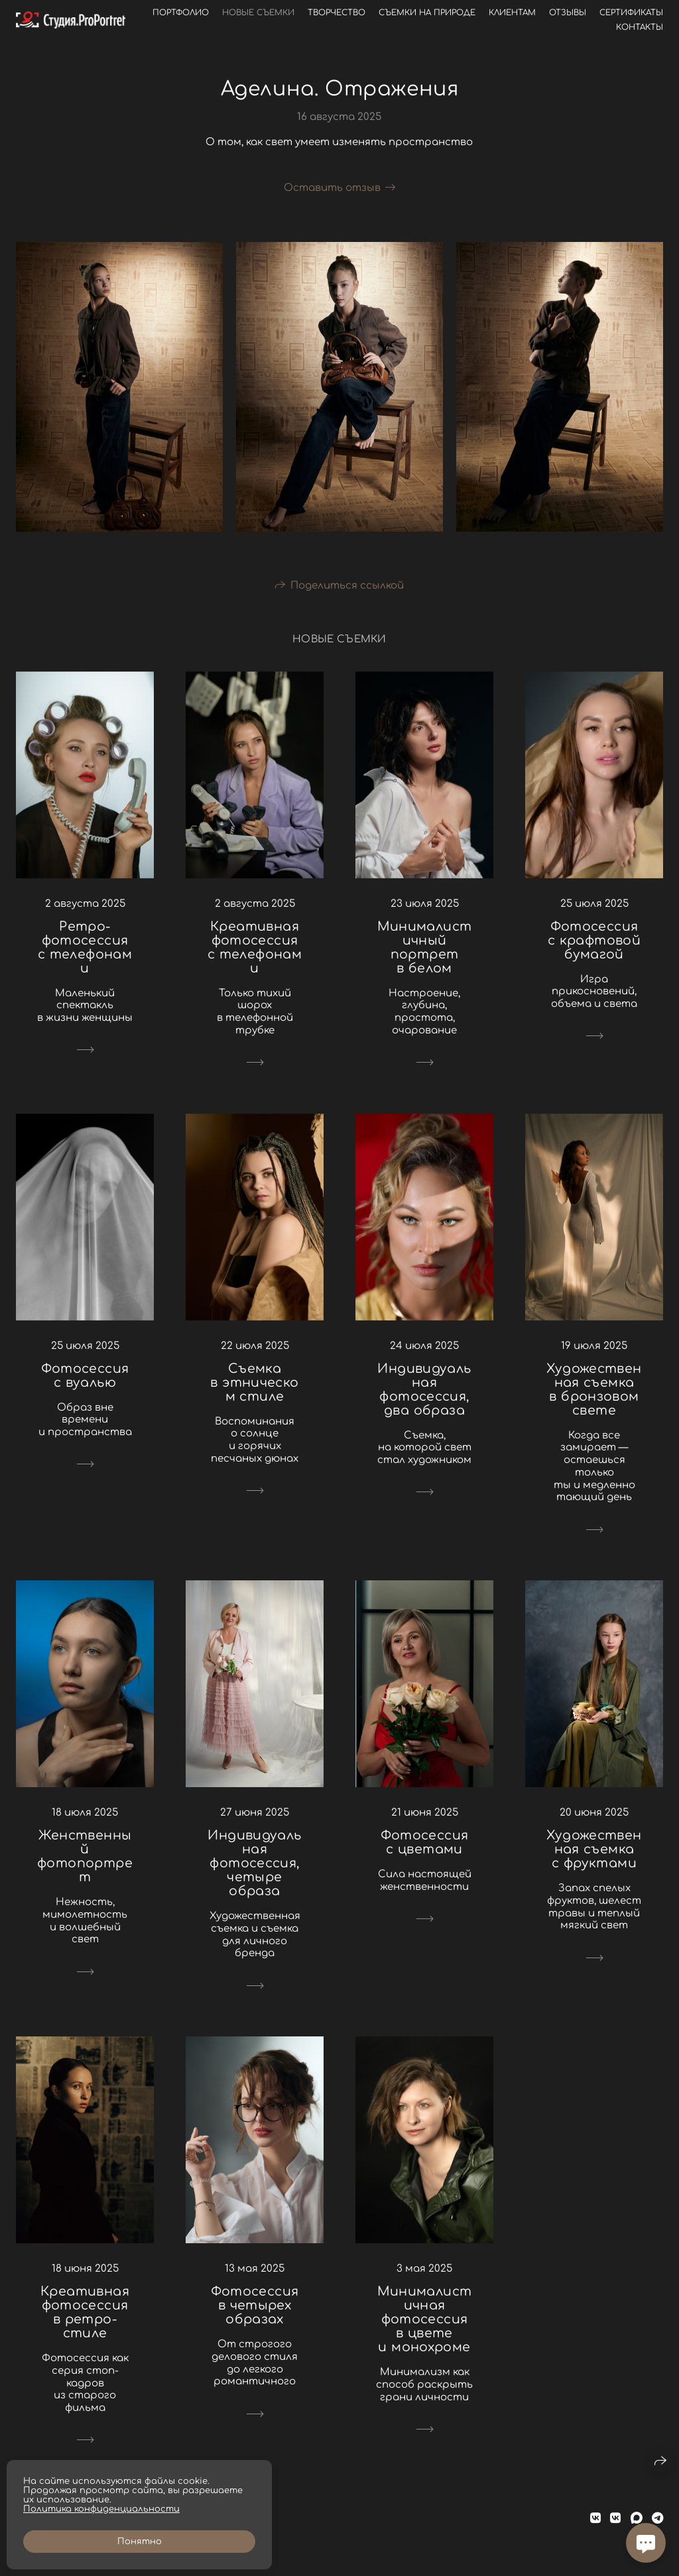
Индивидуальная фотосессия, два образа (424, 1389)
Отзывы (567, 12)
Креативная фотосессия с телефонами (255, 947)
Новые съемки (258, 12)
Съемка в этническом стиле (254, 1382)
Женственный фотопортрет (85, 1856)
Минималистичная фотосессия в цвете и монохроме (424, 2319)
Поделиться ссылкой (347, 585)
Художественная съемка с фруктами (593, 1849)
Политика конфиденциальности (101, 2509)
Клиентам (512, 12)
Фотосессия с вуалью (85, 1375)
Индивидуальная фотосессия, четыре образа (254, 1863)
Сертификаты (631, 12)
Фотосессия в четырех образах (255, 2305)
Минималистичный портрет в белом (424, 947)
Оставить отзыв (332, 188)
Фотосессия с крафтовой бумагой (594, 940)
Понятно (139, 2541)
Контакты (639, 27)
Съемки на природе (427, 12)
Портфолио (181, 12)
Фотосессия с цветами (425, 1842)
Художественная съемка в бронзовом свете (593, 1389)
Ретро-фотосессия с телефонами (85, 947)
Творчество (336, 12)
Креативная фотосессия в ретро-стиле (84, 2312)
